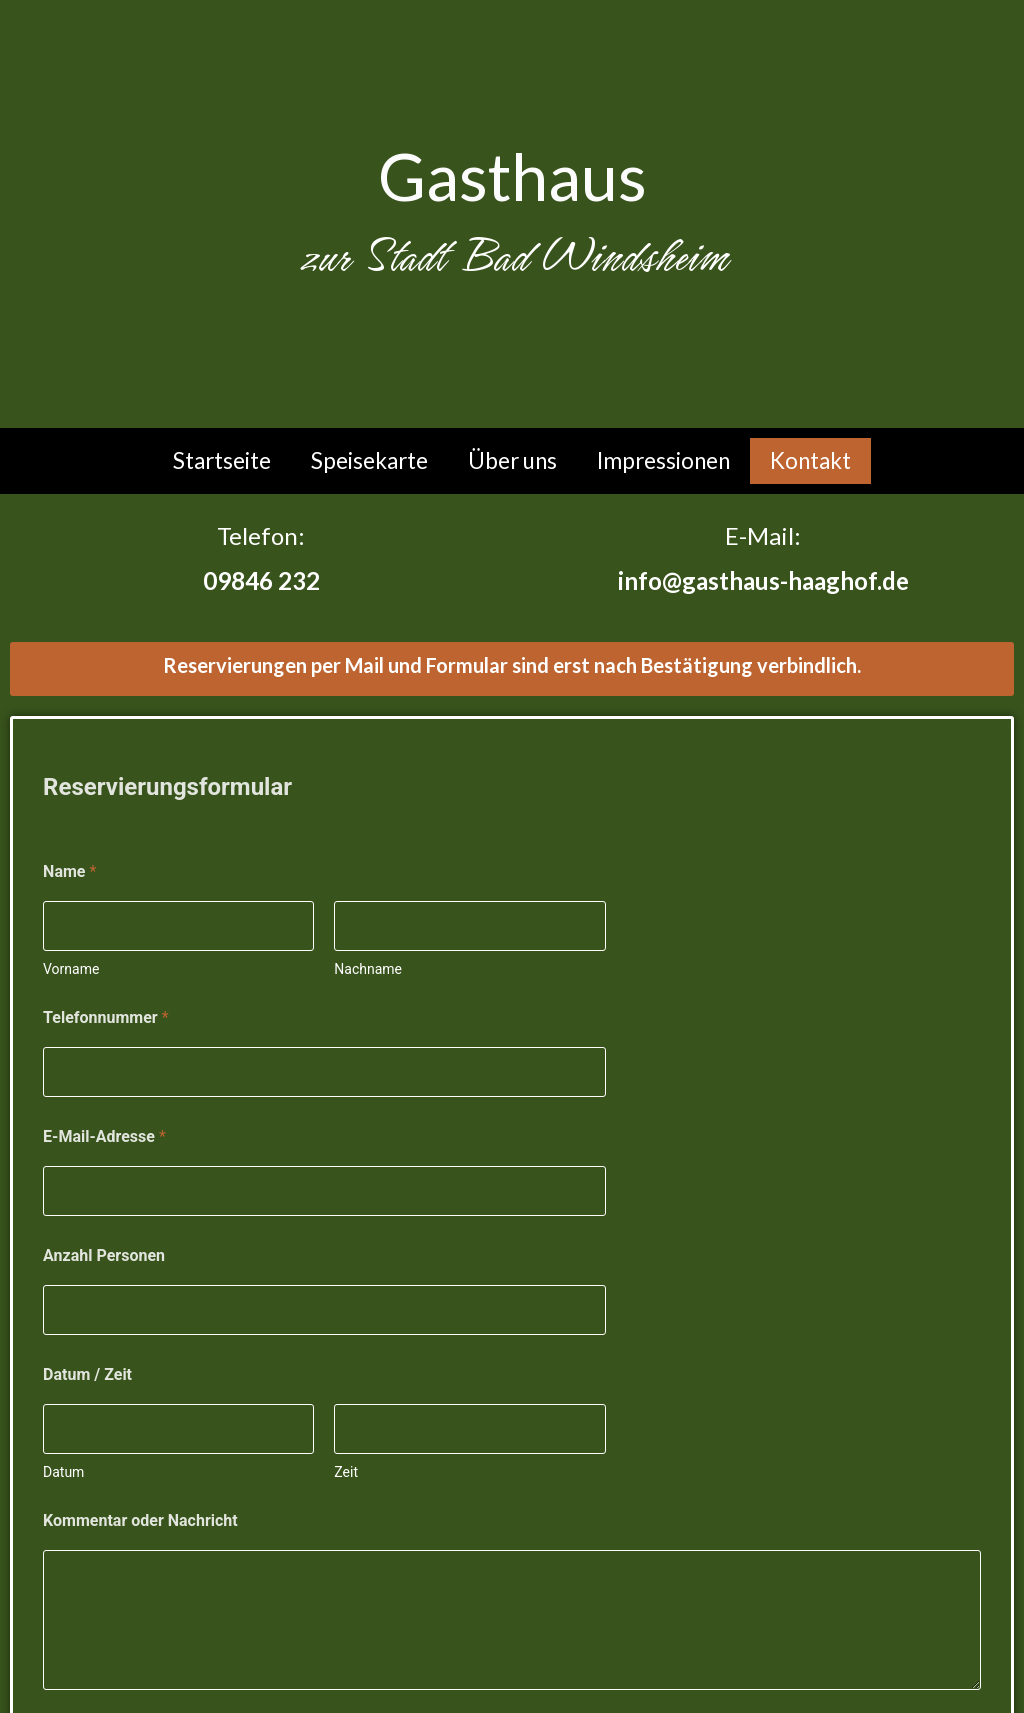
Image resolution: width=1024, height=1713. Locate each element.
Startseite (222, 460)
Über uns (512, 460)
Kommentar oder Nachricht (140, 1520)
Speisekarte (369, 460)
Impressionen (663, 460)
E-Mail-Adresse (104, 1136)
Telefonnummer (105, 1017)
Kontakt (810, 460)
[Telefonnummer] (324, 1072)
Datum (63, 1472)
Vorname (71, 969)
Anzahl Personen (104, 1255)
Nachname (368, 969)
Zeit (346, 1472)
